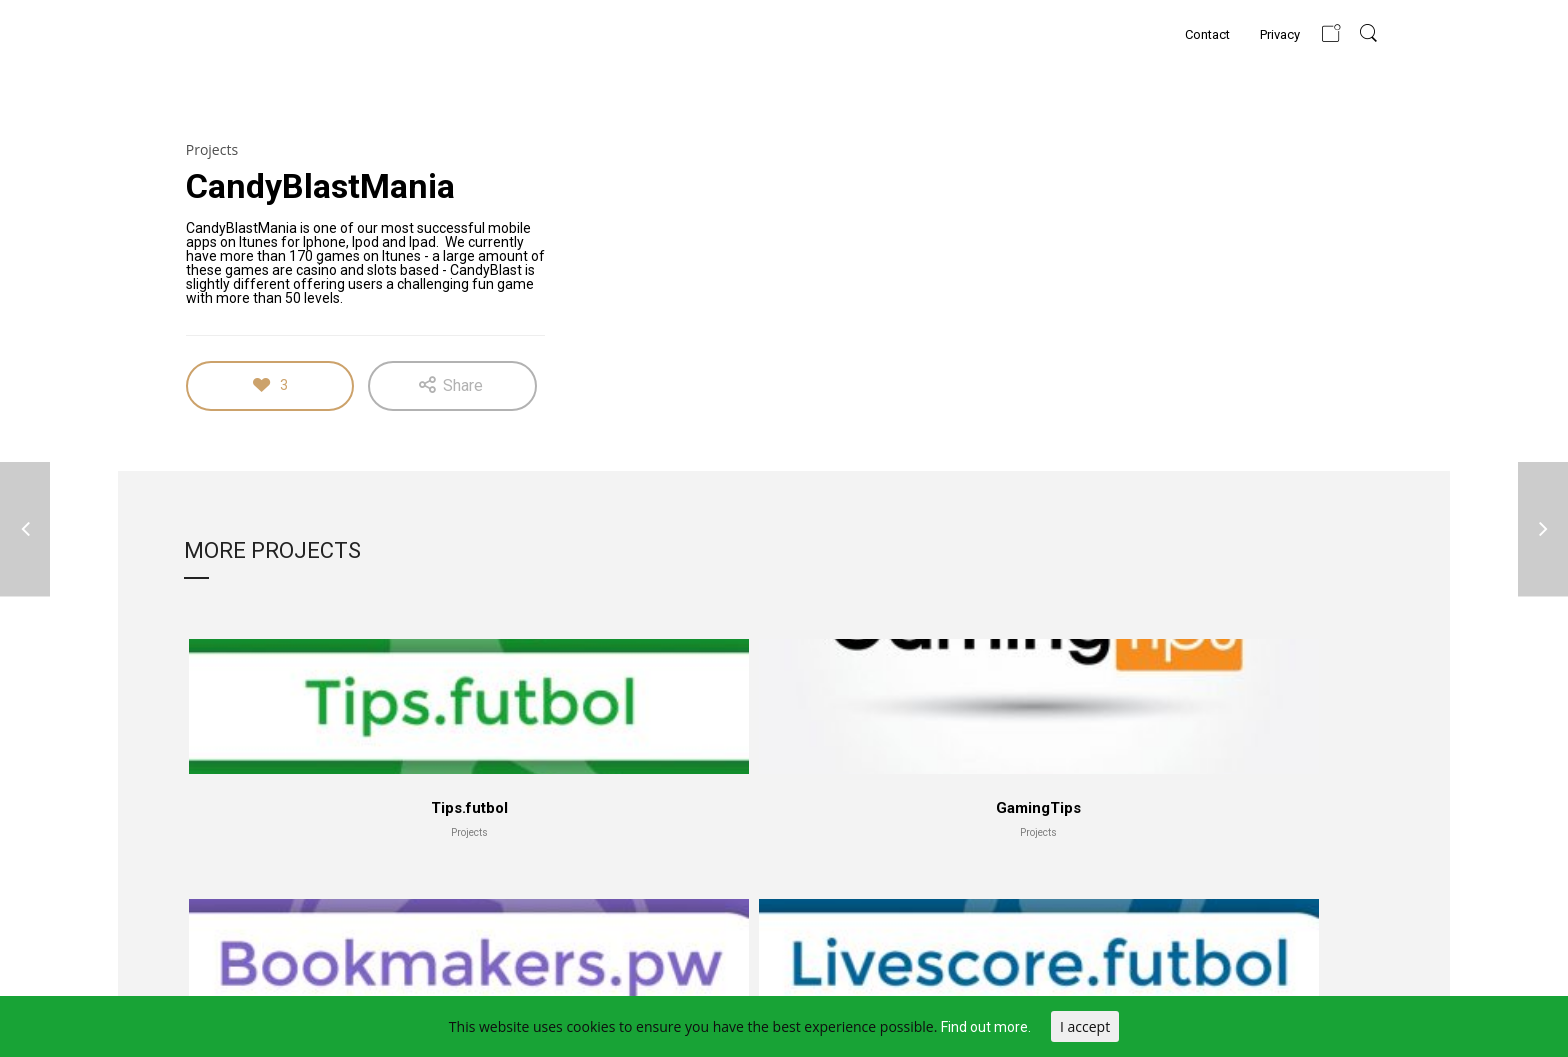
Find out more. (986, 1027)
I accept (1085, 1026)
